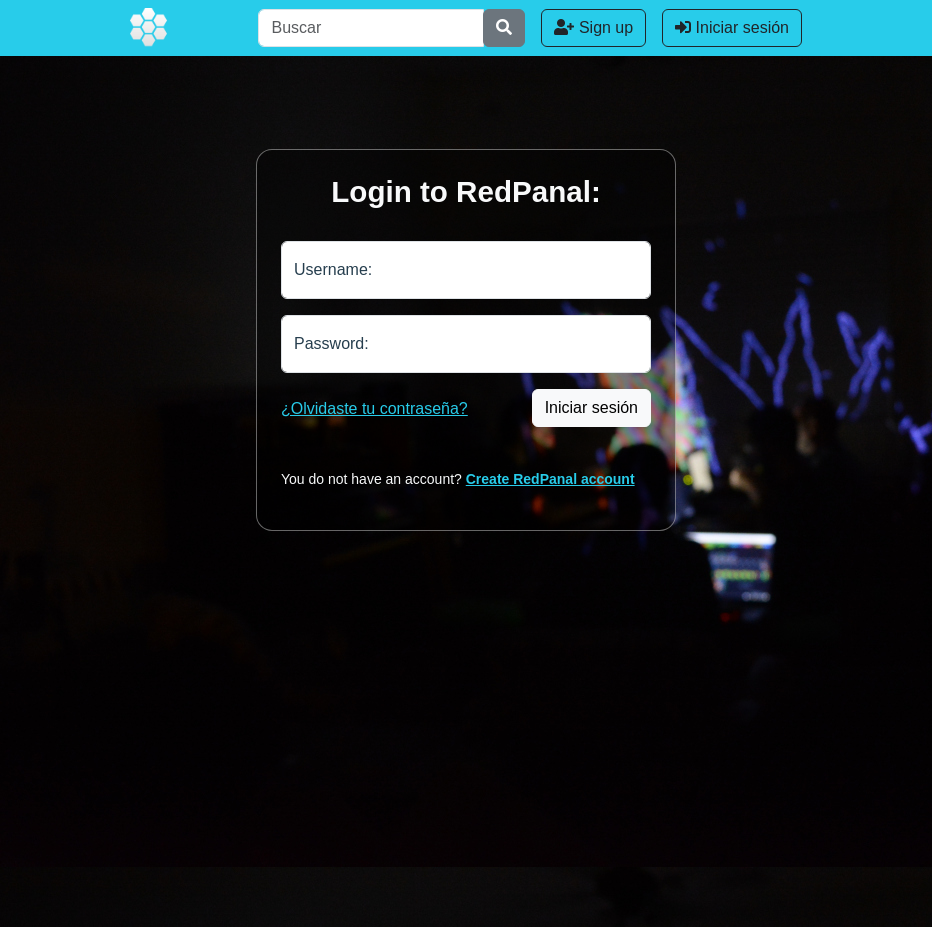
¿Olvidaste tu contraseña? (374, 408)
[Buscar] (371, 28)
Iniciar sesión (732, 27)
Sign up (593, 27)
